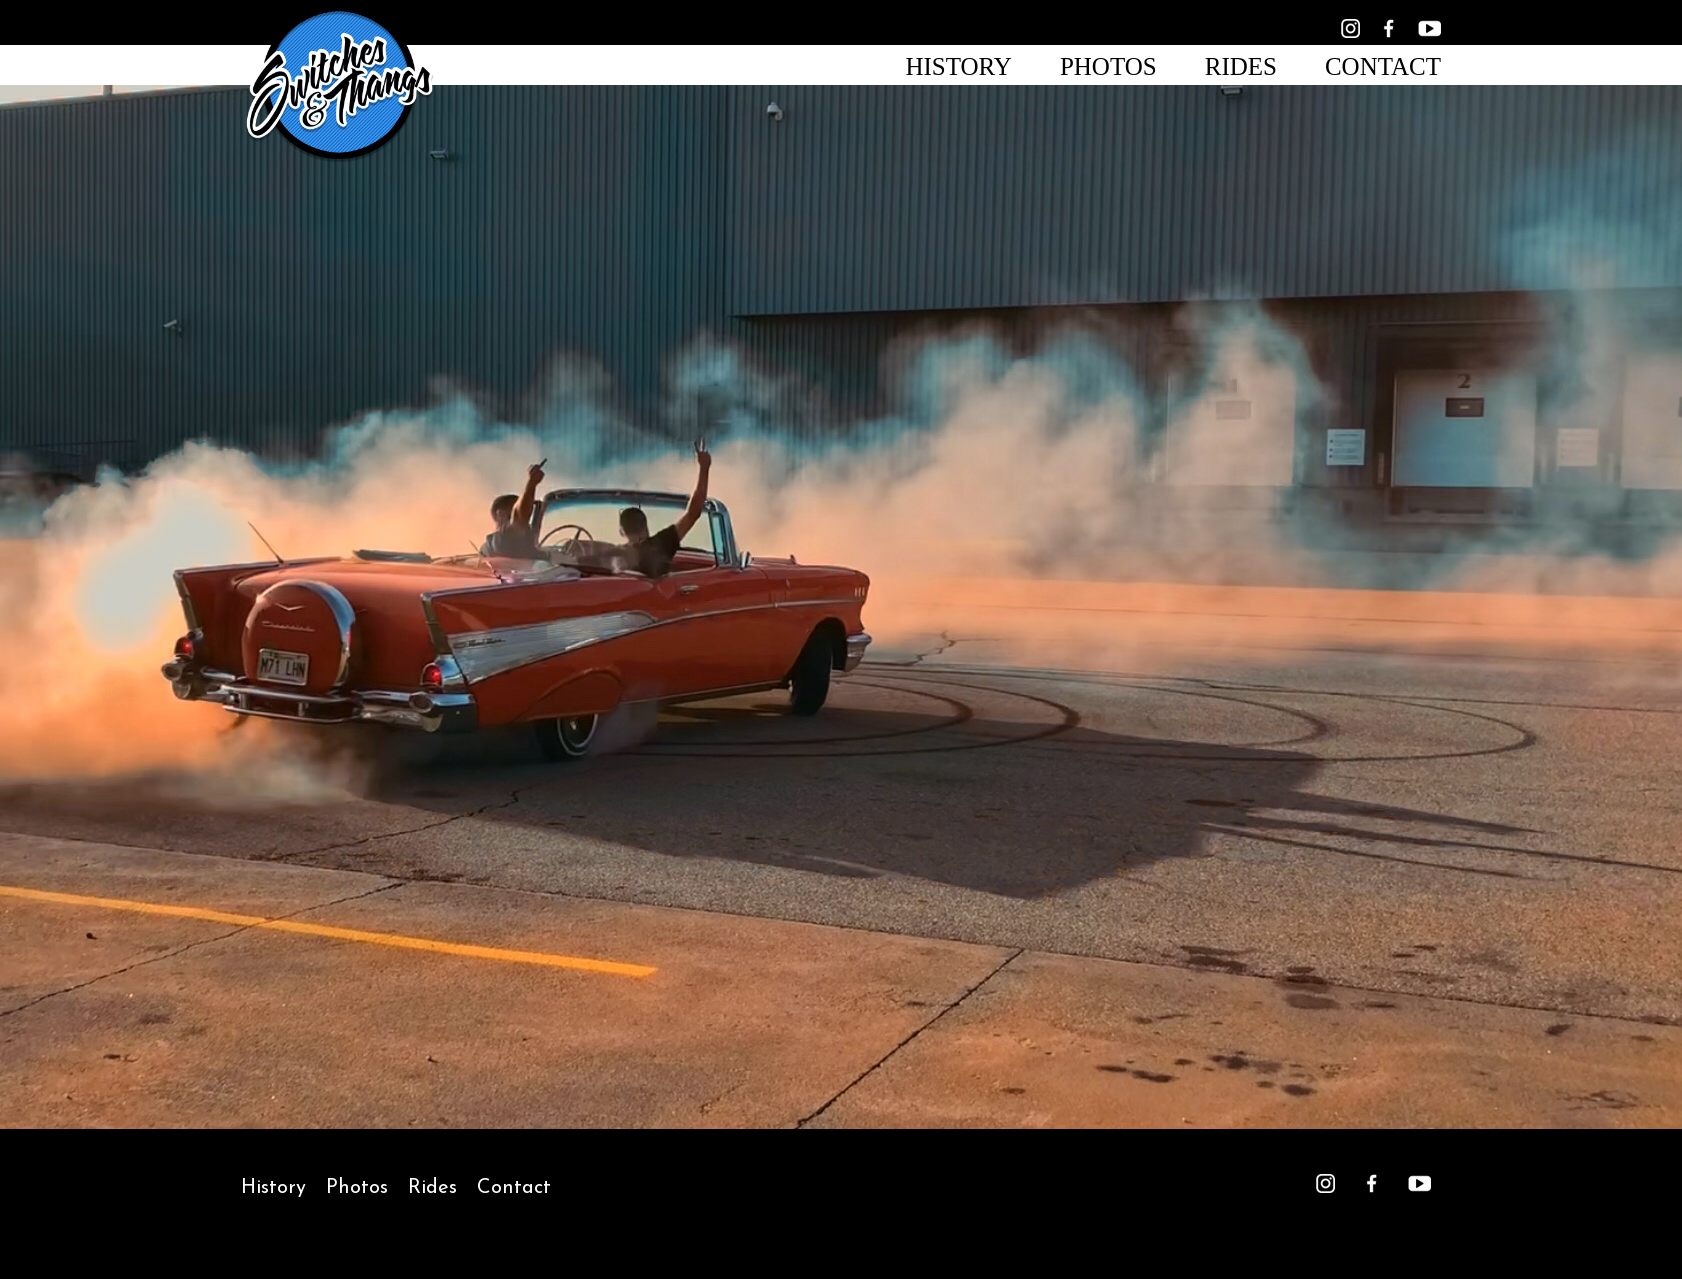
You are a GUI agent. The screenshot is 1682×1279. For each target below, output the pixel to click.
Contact (1383, 66)
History (958, 66)
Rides (1241, 66)
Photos (1108, 66)
